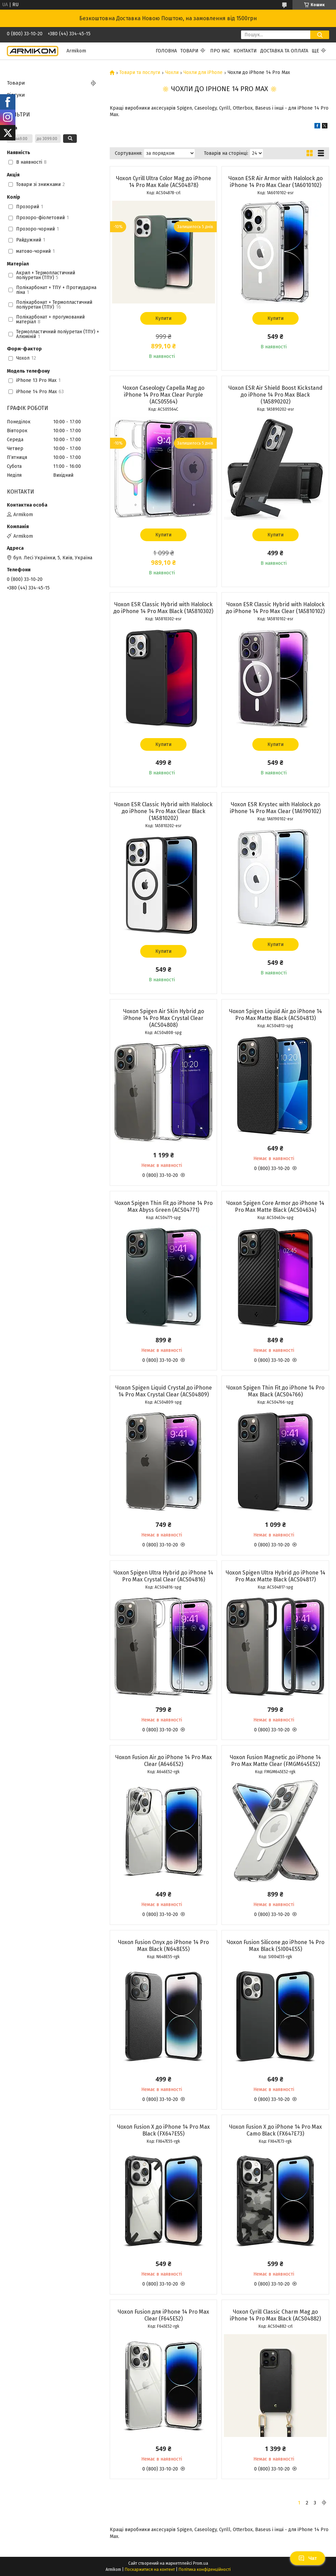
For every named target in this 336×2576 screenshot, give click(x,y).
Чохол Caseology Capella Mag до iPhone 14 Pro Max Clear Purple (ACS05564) (163, 395)
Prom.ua (200, 2563)
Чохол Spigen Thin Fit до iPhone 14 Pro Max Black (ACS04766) (275, 1391)
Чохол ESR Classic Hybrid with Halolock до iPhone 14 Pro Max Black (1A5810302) (163, 607)
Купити (163, 318)
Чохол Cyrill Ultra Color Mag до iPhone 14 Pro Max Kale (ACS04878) (163, 181)
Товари (189, 51)
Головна (166, 51)
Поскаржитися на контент (150, 2569)
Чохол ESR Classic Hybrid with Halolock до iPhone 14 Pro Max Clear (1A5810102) (275, 607)
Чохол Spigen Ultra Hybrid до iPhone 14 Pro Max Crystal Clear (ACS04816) (163, 1576)
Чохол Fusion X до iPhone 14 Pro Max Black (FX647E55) (163, 2130)
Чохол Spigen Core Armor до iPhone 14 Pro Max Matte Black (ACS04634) (275, 1206)
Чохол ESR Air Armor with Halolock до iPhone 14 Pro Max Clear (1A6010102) (275, 181)
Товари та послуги (139, 72)
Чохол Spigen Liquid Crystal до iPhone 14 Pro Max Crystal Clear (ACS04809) (163, 1391)
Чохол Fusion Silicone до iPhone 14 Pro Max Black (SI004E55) (275, 1945)
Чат (307, 2558)
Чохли (172, 72)
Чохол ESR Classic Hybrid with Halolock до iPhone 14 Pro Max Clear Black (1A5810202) (163, 811)
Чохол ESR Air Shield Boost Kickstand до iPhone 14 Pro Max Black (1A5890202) (275, 395)
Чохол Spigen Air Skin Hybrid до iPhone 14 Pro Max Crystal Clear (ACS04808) (163, 1018)
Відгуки (16, 95)
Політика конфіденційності (205, 2569)
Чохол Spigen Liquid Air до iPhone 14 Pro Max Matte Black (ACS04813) (275, 1014)
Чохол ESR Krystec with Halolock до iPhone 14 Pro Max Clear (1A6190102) (275, 807)
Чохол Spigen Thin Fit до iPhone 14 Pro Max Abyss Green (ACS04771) (164, 1206)
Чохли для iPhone (203, 72)
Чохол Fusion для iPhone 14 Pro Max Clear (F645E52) (163, 2315)
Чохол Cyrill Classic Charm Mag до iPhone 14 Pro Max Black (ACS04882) (275, 2315)
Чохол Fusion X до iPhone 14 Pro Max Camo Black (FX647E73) (275, 2130)
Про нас (220, 51)
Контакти (245, 51)
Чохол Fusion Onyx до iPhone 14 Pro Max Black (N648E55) (163, 1945)
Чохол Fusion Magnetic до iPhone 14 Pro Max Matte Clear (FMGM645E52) (275, 1760)
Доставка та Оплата (284, 51)
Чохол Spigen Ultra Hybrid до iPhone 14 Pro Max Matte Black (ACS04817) (275, 1576)
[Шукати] (319, 34)
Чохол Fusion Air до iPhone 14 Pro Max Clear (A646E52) (163, 1760)
